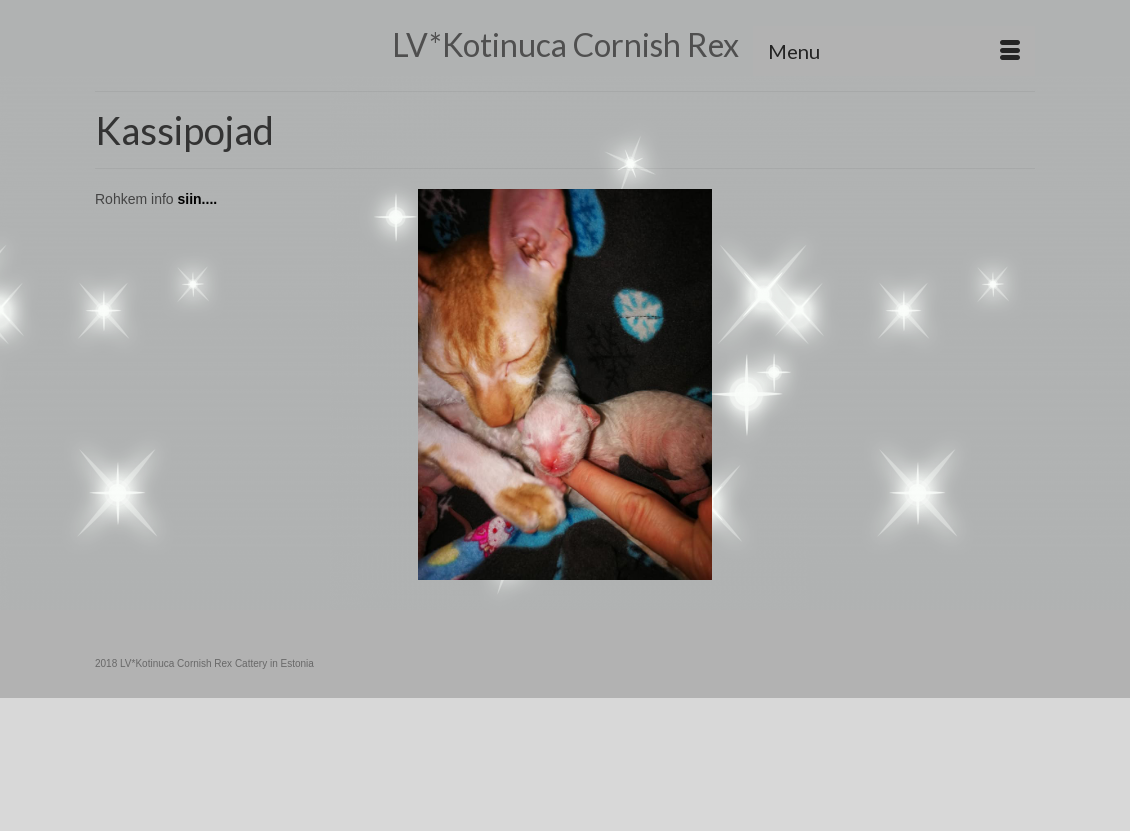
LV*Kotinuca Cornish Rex (565, 44)
